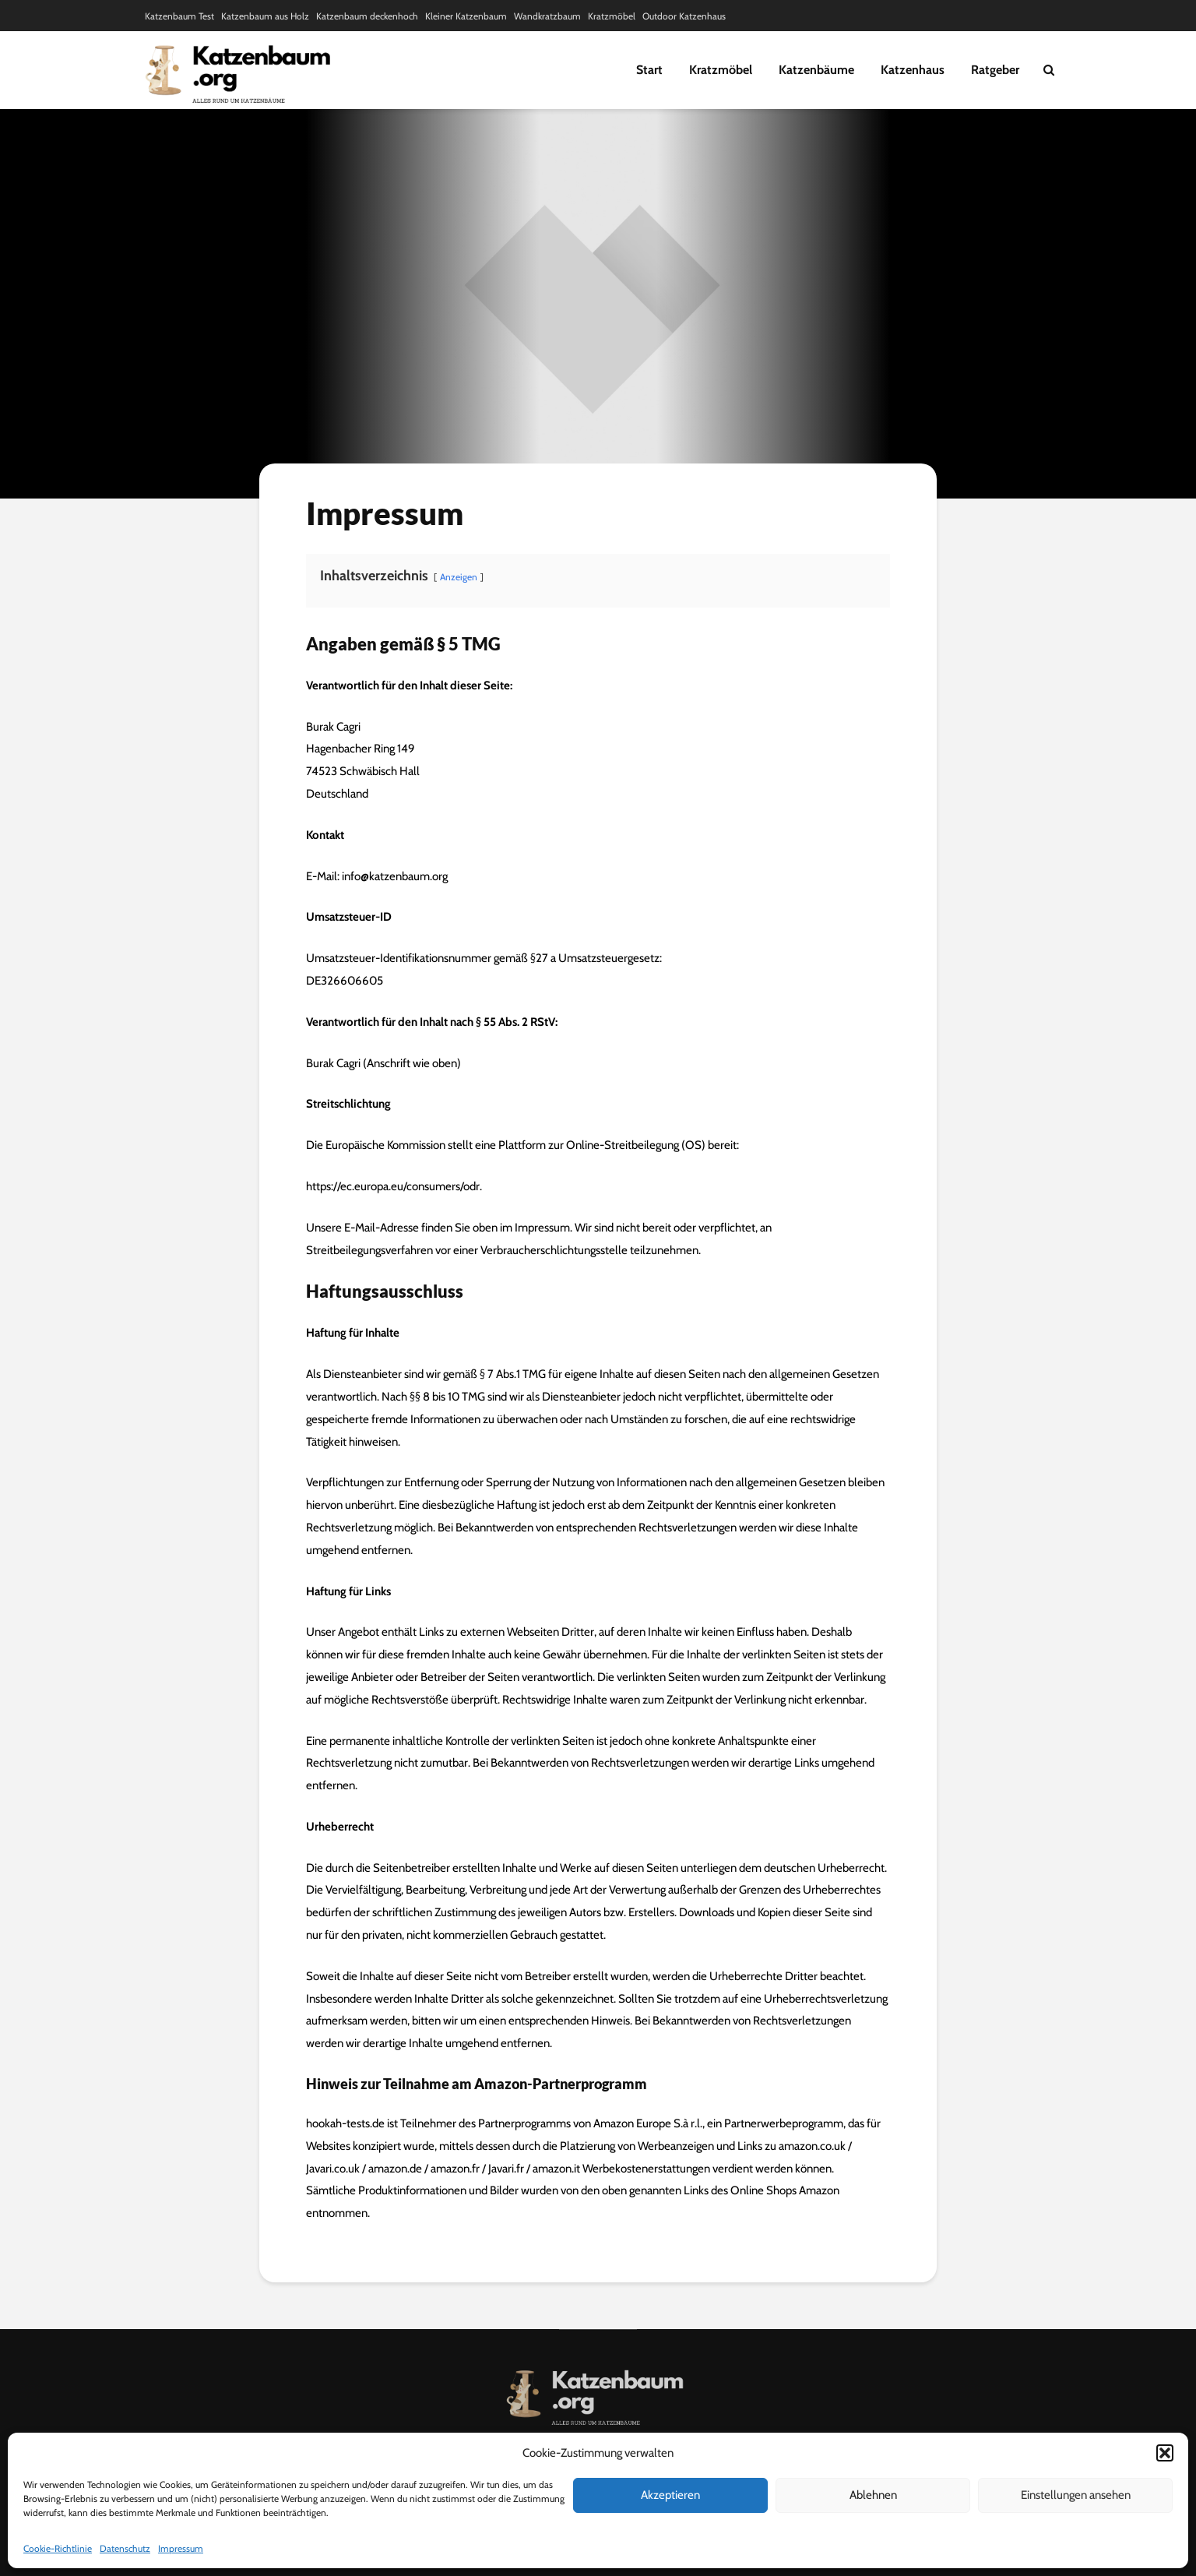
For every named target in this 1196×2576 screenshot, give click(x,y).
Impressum (180, 2548)
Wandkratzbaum (547, 16)
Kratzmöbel (611, 16)
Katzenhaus (912, 69)
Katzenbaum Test (179, 16)
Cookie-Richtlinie (57, 2548)
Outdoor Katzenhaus (684, 16)
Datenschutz (125, 2548)
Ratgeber (995, 69)
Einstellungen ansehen (1076, 2495)
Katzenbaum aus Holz (265, 16)
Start (649, 69)
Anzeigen (458, 577)
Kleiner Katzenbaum (466, 16)
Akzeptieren (670, 2495)
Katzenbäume (816, 69)
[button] (1165, 2453)
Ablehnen (873, 2495)
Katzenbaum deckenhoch (367, 16)
